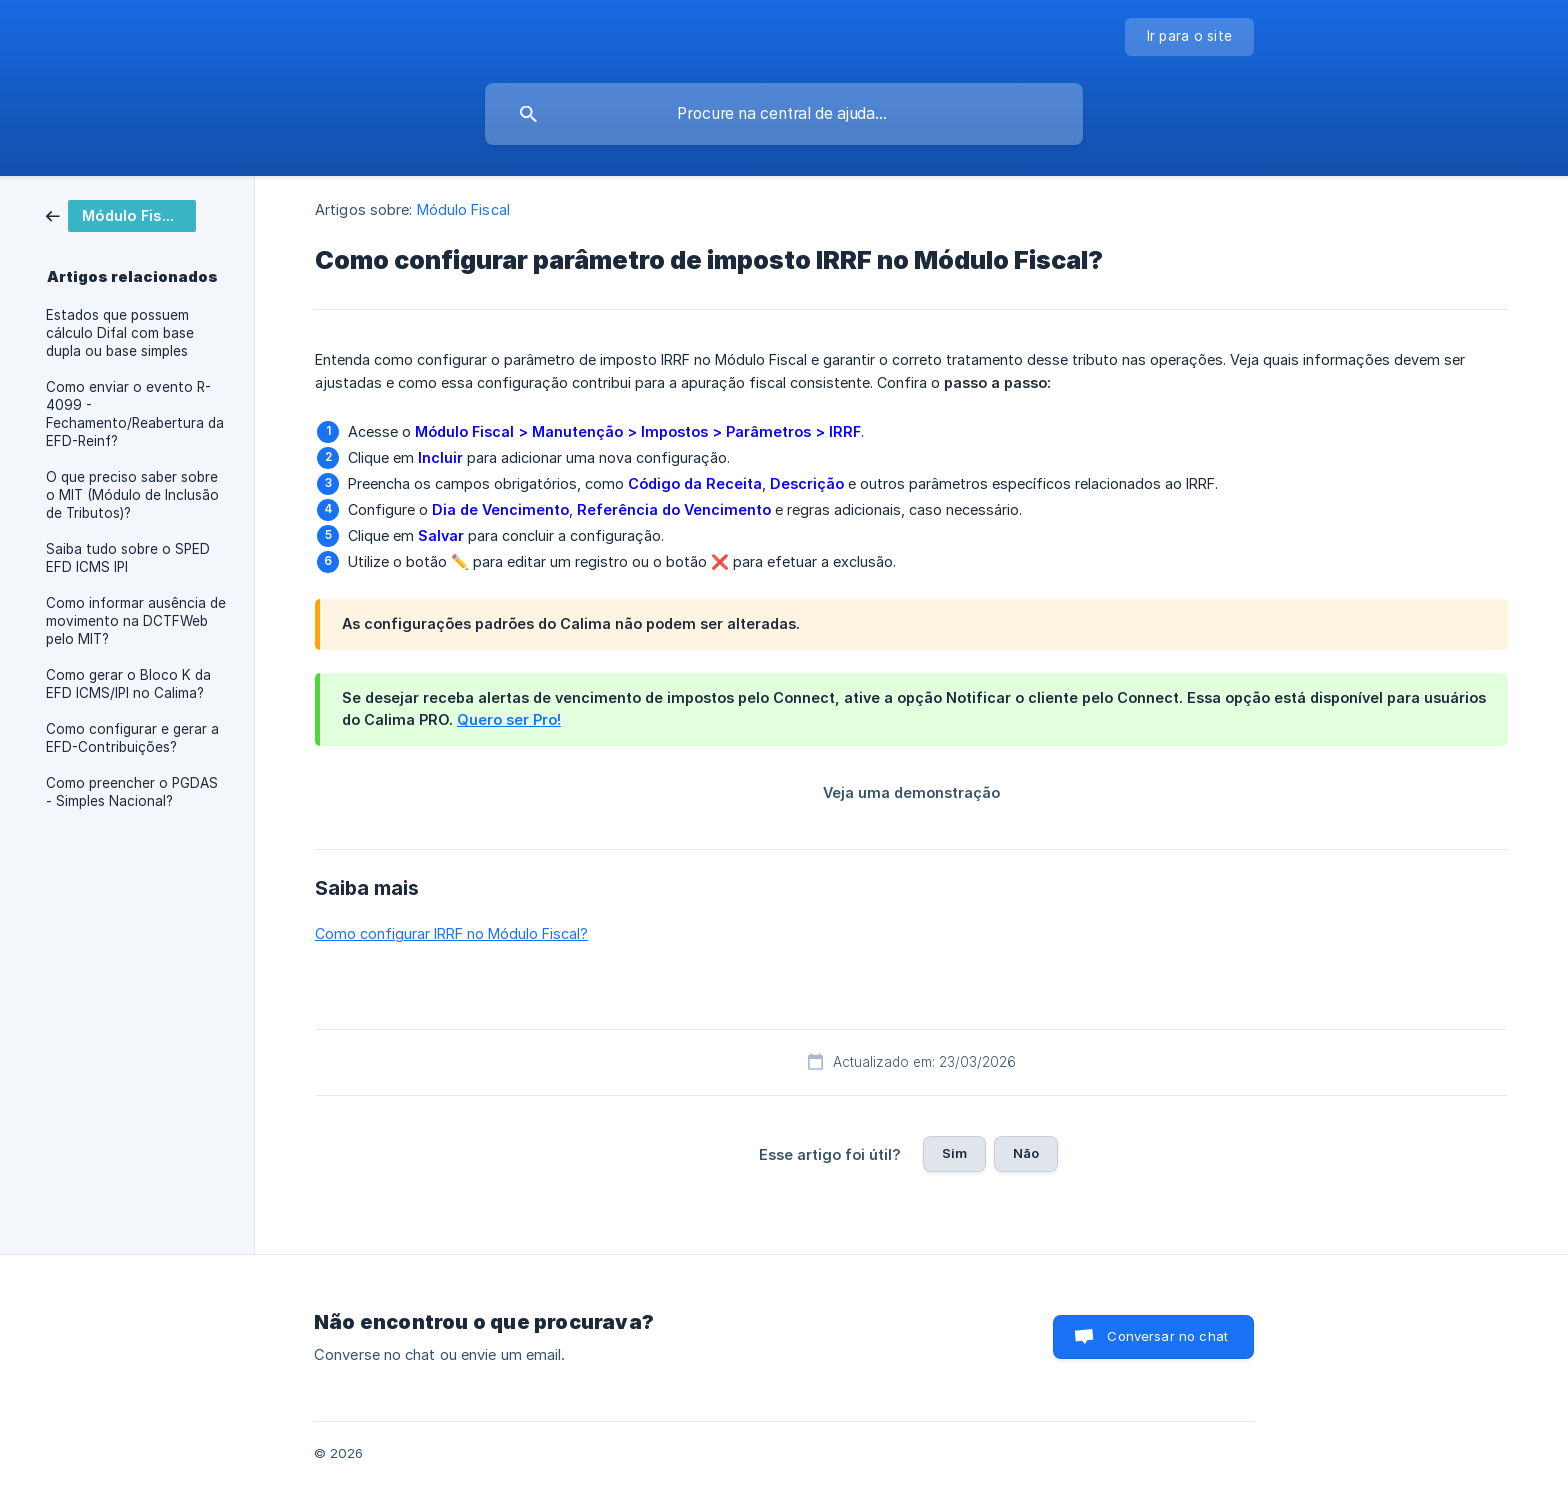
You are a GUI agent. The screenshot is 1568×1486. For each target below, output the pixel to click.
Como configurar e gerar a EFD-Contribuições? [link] (132, 738)
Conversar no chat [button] (1167, 1336)
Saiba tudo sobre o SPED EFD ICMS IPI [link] (128, 558)
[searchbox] (784, 114)
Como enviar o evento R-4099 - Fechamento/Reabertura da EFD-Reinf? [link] (135, 414)
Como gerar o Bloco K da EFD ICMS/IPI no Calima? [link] (128, 684)
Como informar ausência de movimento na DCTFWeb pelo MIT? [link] (136, 621)
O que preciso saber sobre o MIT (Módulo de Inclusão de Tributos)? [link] (132, 495)
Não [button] (1026, 1153)
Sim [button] (954, 1153)
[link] (121, 214)
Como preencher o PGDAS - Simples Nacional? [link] (132, 792)
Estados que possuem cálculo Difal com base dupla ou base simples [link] (120, 333)
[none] (1190, 37)
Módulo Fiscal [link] (463, 209)
